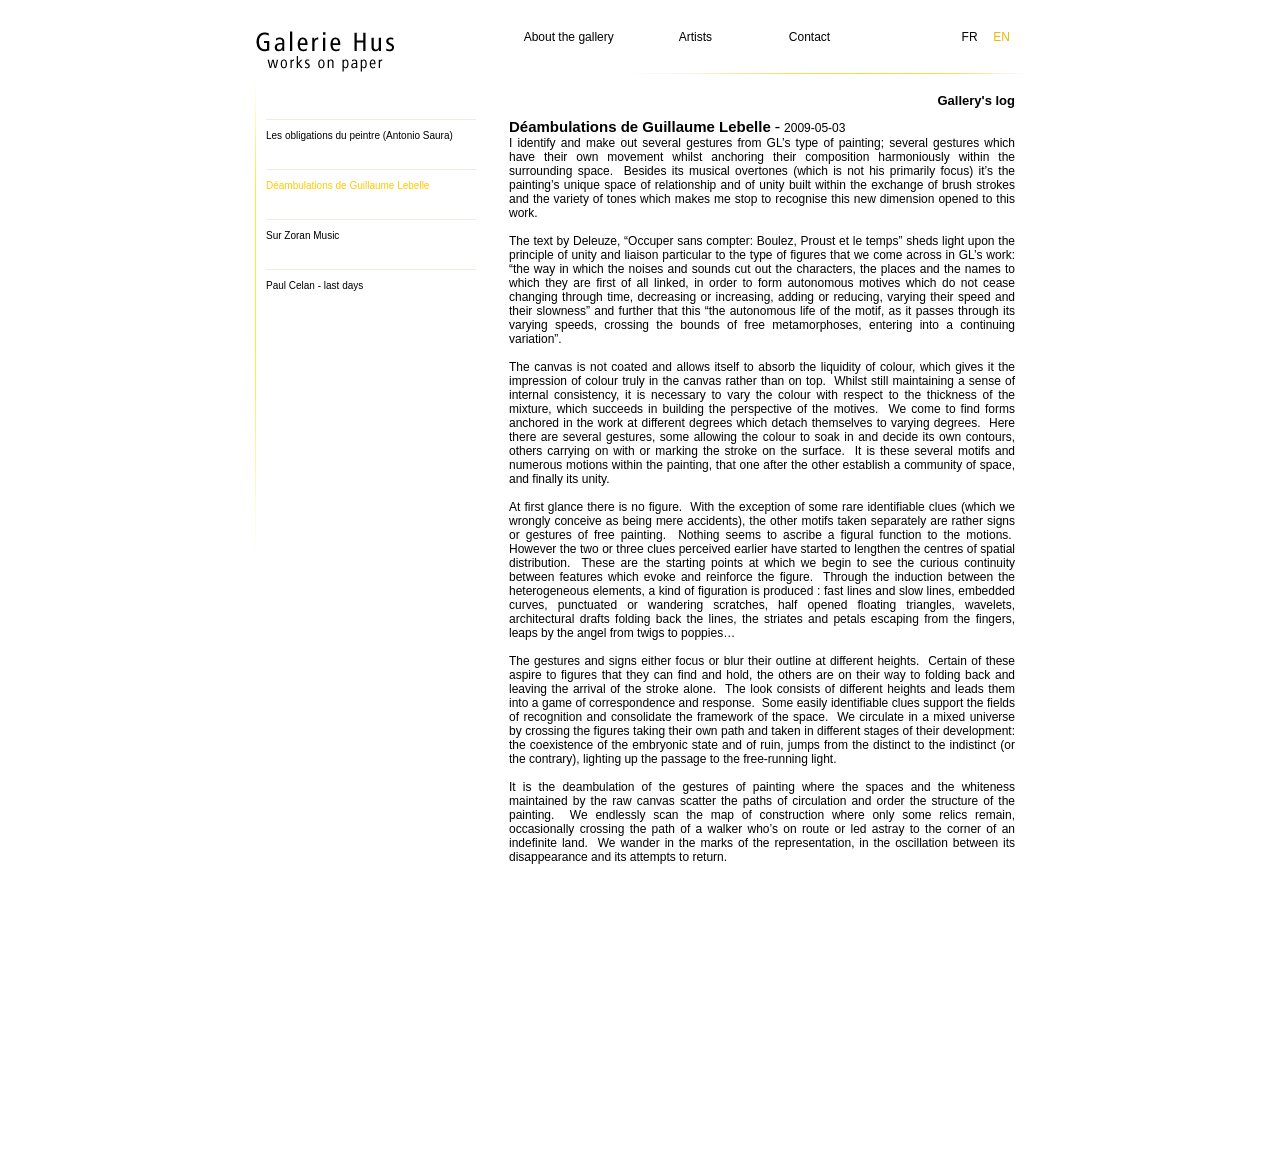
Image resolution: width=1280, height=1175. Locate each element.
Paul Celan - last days (314, 285)
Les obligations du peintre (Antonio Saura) (359, 135)
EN (1001, 37)
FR (970, 37)
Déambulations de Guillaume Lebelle (347, 185)
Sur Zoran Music (302, 235)
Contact (809, 37)
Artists (695, 37)
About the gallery (569, 37)
